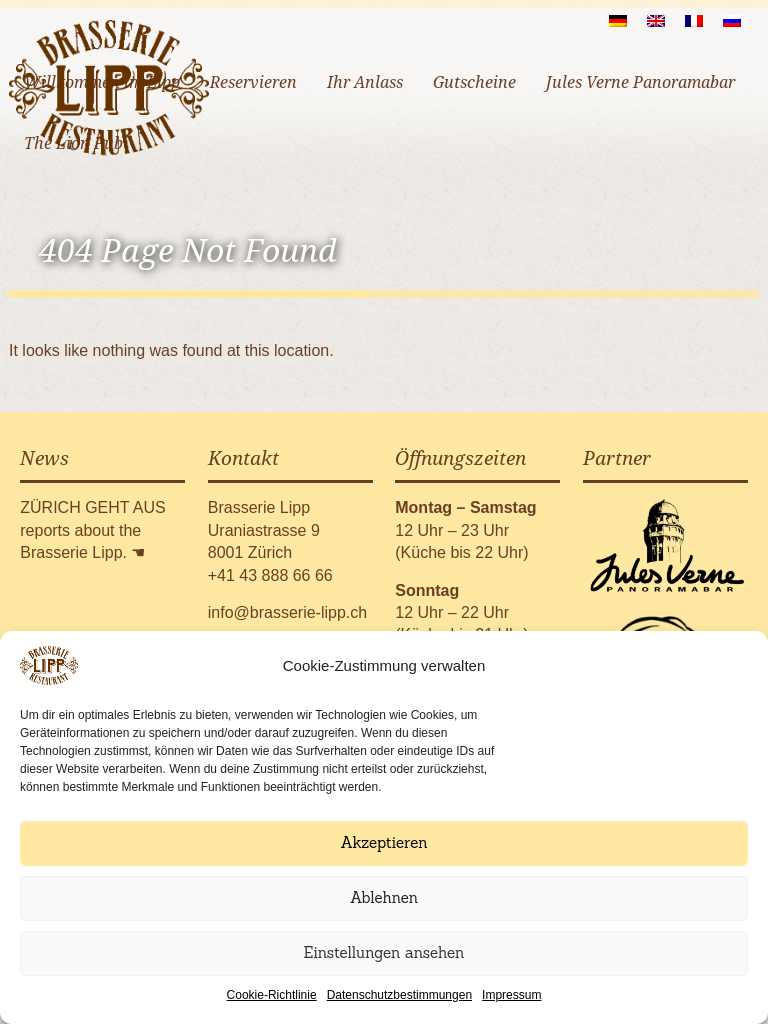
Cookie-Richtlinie (272, 995)
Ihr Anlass (365, 82)
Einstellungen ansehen (384, 952)
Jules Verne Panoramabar (640, 82)
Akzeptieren (383, 842)
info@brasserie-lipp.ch (287, 612)
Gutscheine (474, 82)
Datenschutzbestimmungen (399, 995)
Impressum (511, 995)
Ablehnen (384, 897)
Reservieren (253, 82)
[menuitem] (618, 20)
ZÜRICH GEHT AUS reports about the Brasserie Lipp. (93, 530)
